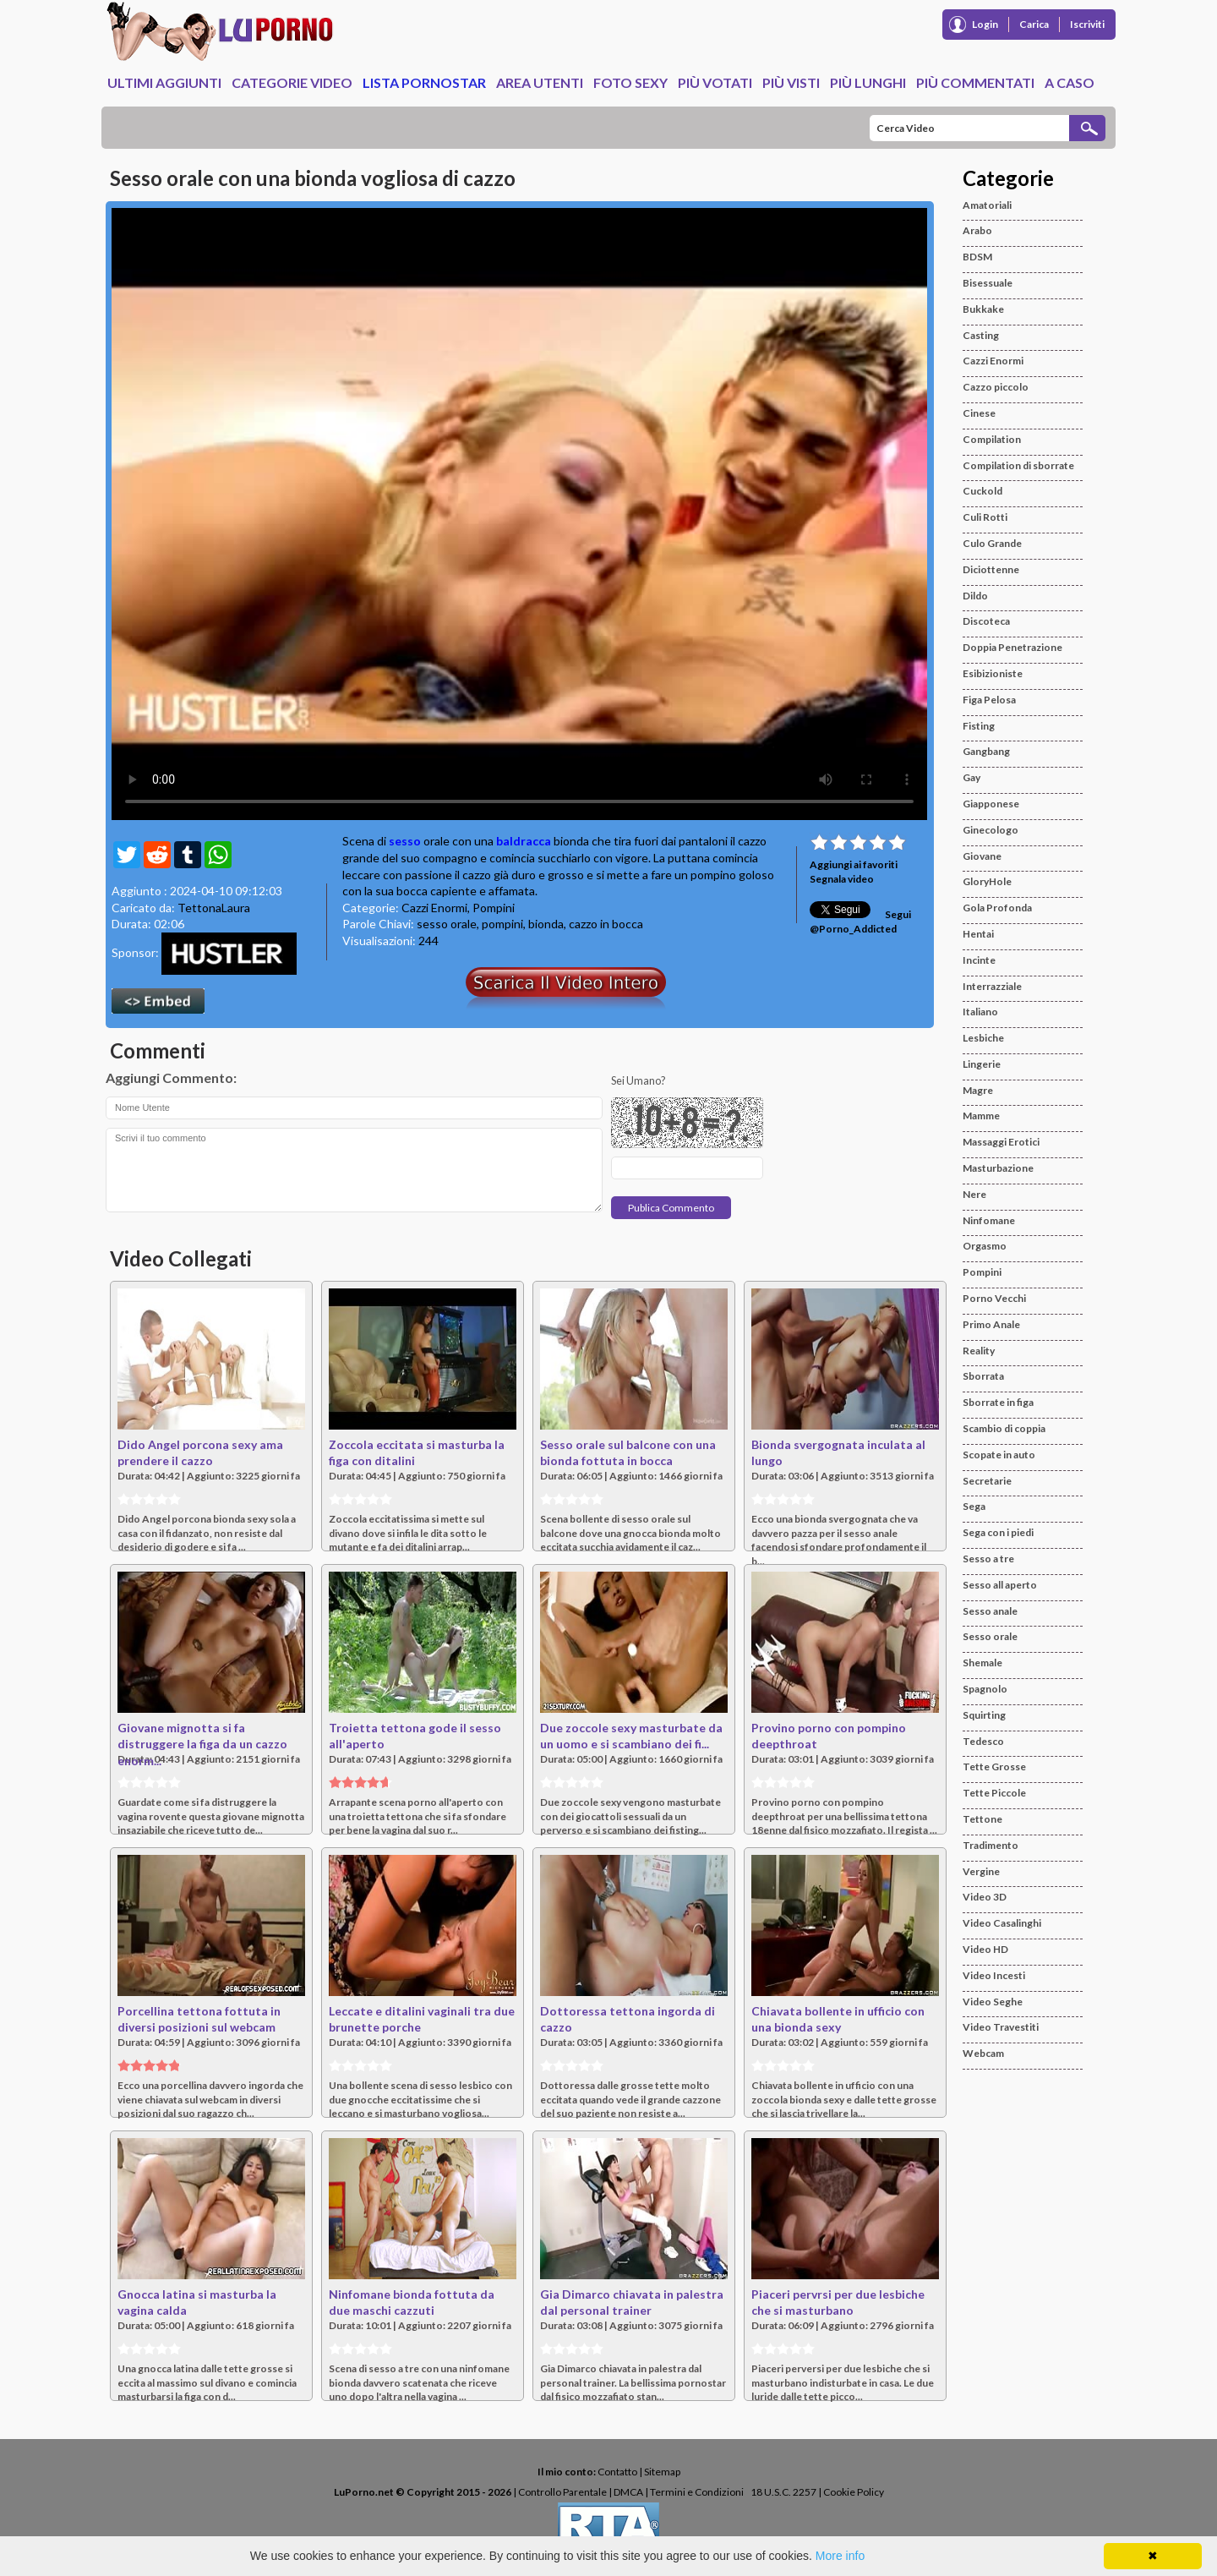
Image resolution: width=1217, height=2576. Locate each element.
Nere (974, 1194)
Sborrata (983, 1376)
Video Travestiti (1001, 2027)
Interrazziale (992, 986)
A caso (1069, 82)
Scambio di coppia (1004, 1428)
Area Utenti (539, 82)
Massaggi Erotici (1001, 1141)
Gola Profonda (997, 907)
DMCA (628, 2492)
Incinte (979, 960)
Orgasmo (985, 1245)
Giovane (982, 856)
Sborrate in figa (998, 1402)
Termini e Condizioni (697, 2492)
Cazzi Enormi (434, 907)
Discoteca (986, 621)
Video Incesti (994, 1975)
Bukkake (983, 309)
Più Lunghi (868, 82)
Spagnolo (985, 1688)
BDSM (977, 256)
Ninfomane (989, 1220)
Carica (1034, 24)
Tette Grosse (994, 1766)
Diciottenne (991, 569)
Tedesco (983, 1741)
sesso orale (447, 923)
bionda (546, 923)
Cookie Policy (853, 2492)
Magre (978, 1090)
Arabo (977, 230)
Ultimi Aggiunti (164, 82)
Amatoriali (987, 205)
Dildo (975, 595)
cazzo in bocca (606, 923)
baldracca (523, 841)
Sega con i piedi (998, 1532)
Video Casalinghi (1002, 1923)
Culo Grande (992, 543)
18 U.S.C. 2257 (783, 2492)
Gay (971, 777)
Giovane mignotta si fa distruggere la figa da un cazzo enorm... (202, 1744)
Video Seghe (993, 2001)
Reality (979, 1350)
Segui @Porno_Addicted (860, 921)
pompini (502, 923)
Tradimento (990, 1845)
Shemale (982, 1662)
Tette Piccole (994, 1792)
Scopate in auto (999, 1454)
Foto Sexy (630, 82)
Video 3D (985, 1896)
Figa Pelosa (989, 699)
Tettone (982, 1819)
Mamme (981, 1115)
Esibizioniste (993, 673)
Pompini (493, 907)
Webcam (983, 2053)
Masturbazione (998, 1168)
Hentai (978, 933)
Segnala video (842, 878)
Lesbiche (983, 1037)
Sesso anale (990, 1611)
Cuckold (982, 490)
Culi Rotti (985, 517)
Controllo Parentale (562, 2492)
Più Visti (791, 82)
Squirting (984, 1715)
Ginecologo (990, 829)
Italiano (980, 1011)
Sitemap (662, 2471)
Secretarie (987, 1480)
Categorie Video (292, 82)
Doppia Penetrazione (1012, 647)
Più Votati (715, 82)
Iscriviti (1087, 24)
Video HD (985, 1949)
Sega (974, 1506)
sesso (405, 841)
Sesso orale (990, 1636)
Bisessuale (987, 282)
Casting (981, 335)
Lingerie (982, 1064)
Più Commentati (975, 82)
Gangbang (986, 751)
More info (840, 2555)
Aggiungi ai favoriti (854, 864)
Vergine (981, 1871)
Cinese (979, 413)
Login (985, 24)
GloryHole (987, 881)
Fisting (979, 725)
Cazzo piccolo (996, 386)
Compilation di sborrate (1018, 465)
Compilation (992, 439)
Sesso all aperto (1000, 1584)
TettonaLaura (213, 907)
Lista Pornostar (424, 82)
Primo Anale (991, 1324)
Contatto (617, 2471)
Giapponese (991, 803)
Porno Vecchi (994, 1298)
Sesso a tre (988, 1558)
